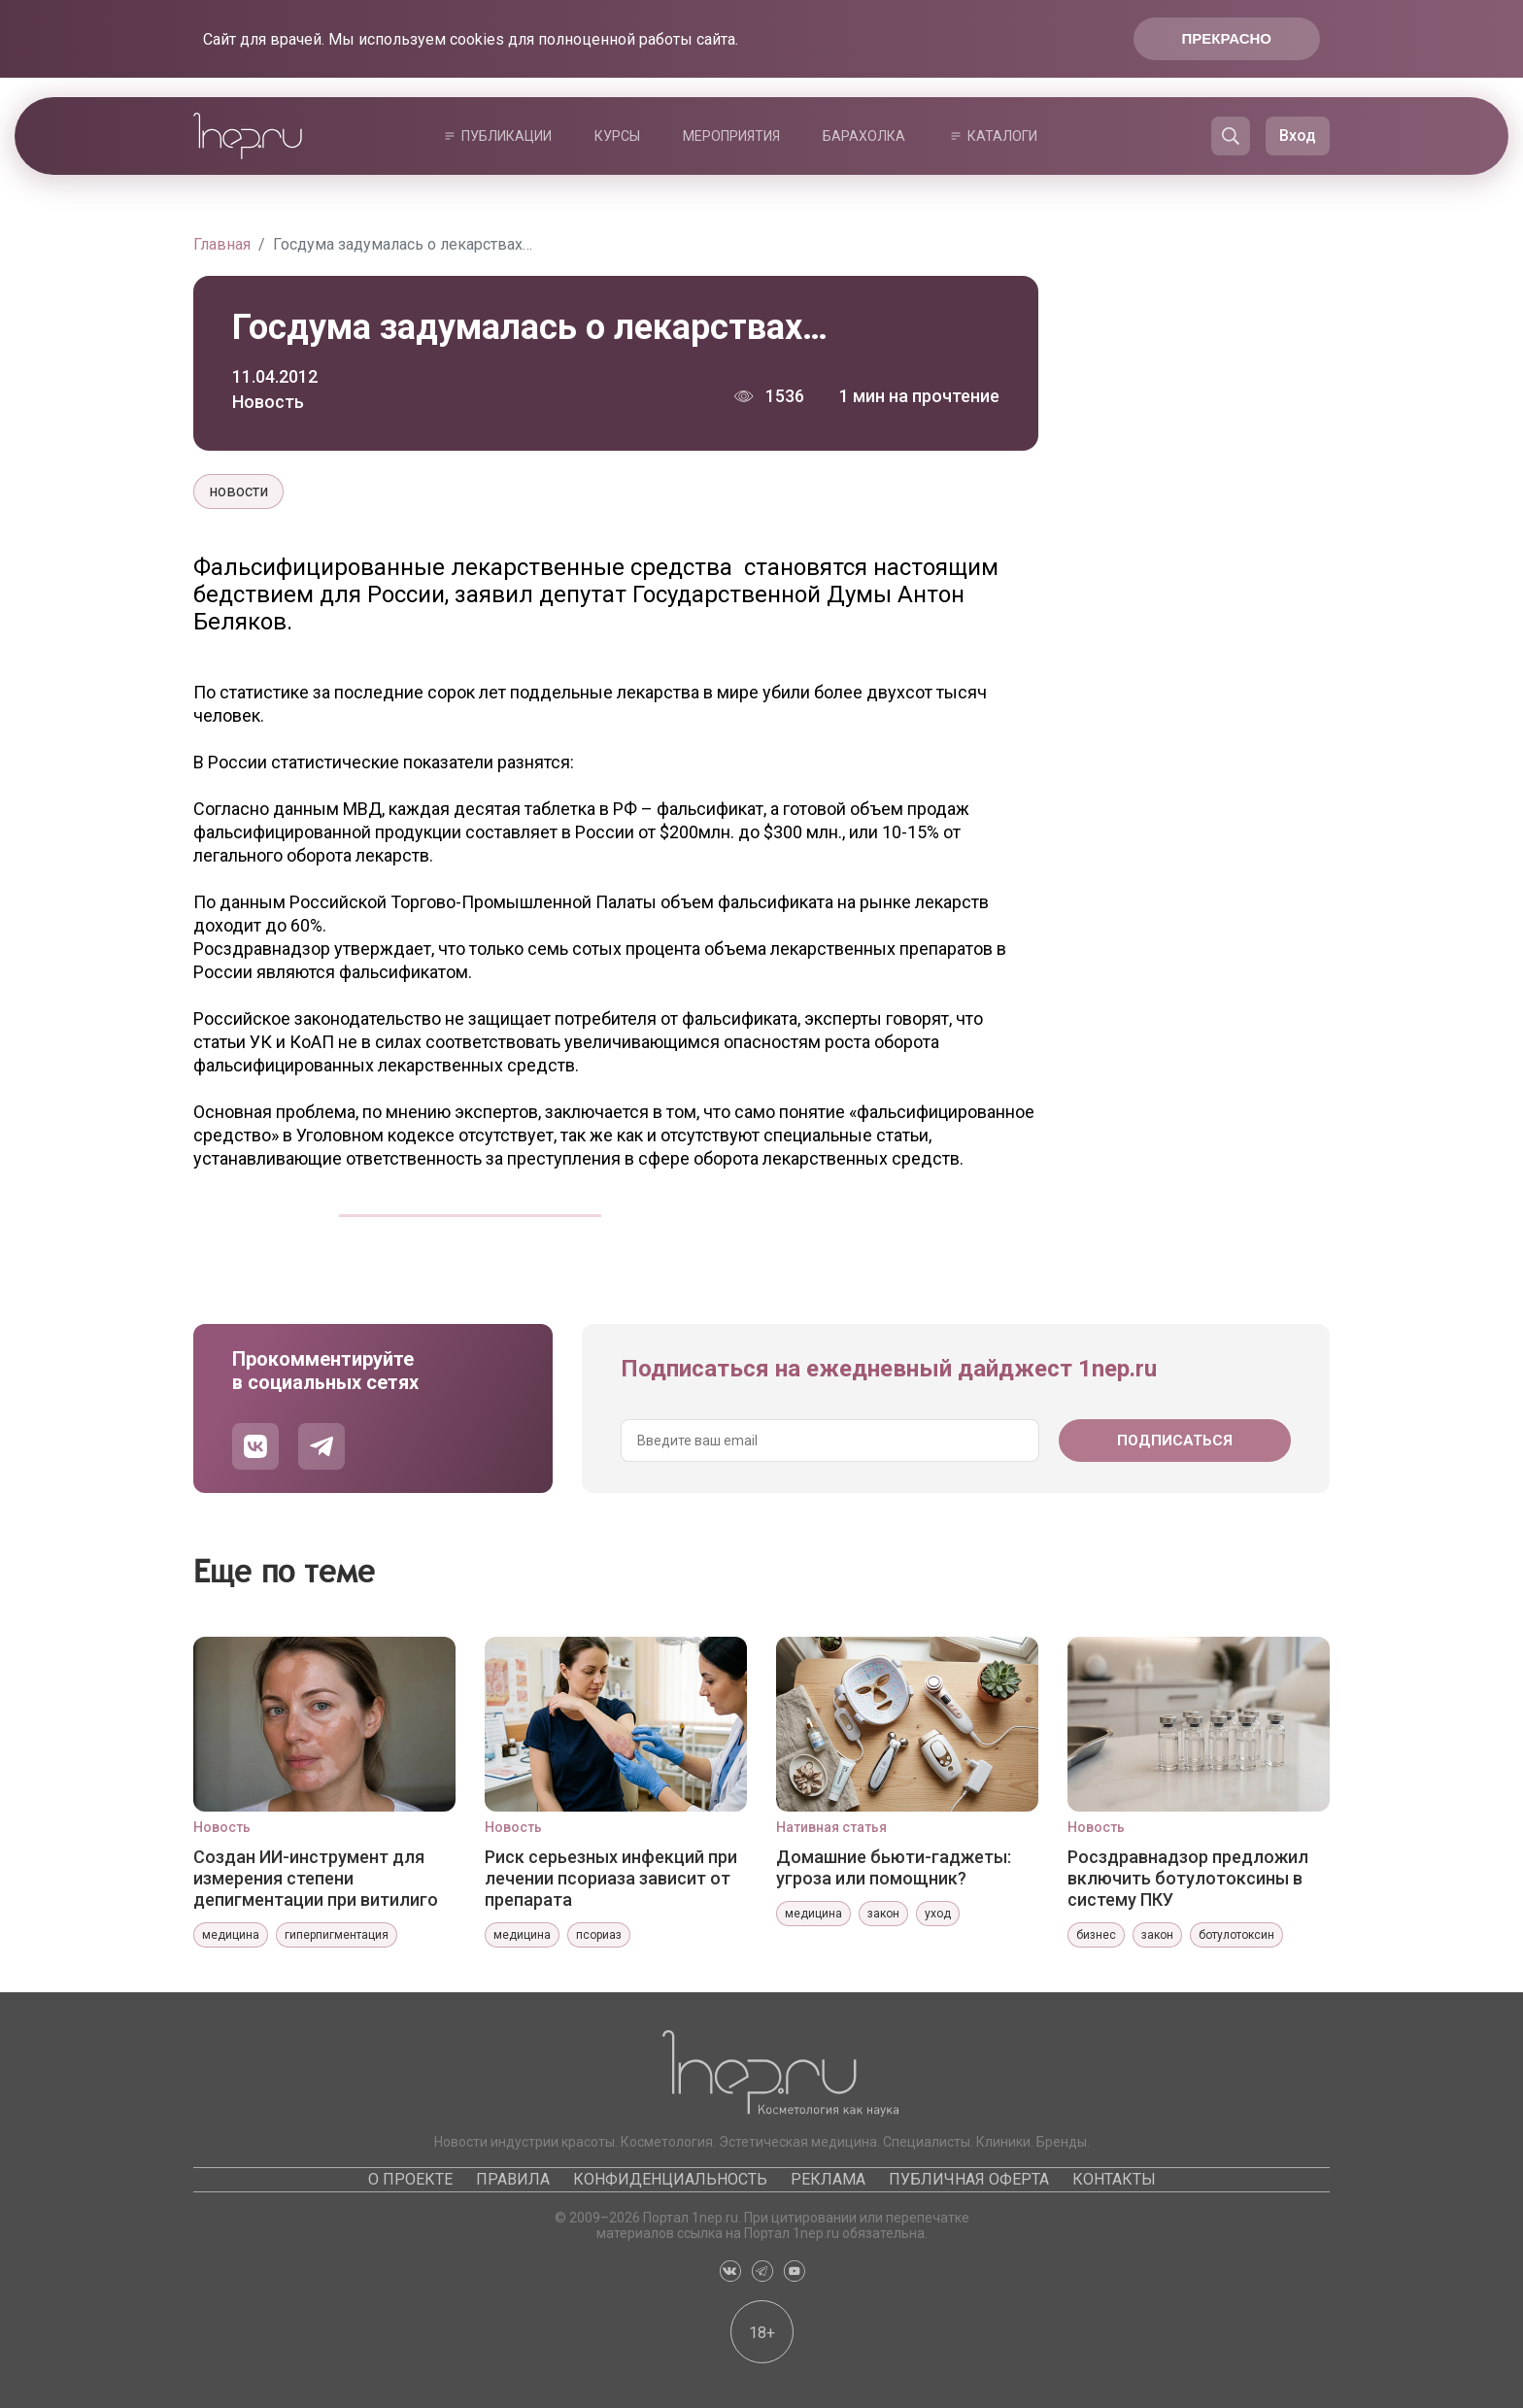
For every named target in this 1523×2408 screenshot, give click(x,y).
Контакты (1114, 2179)
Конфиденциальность (670, 2179)
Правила (513, 2179)
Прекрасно (1226, 38)
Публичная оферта (969, 2179)
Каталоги (1002, 136)
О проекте (410, 2179)
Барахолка (864, 136)
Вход (1297, 135)
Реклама (828, 2179)
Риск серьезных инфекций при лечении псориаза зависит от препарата (611, 1878)
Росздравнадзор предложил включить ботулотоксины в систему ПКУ (1187, 1878)
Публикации (506, 136)
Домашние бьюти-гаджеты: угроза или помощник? (893, 1867)
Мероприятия (731, 136)
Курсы (617, 136)
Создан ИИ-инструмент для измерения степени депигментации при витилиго (315, 1878)
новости (238, 491)
